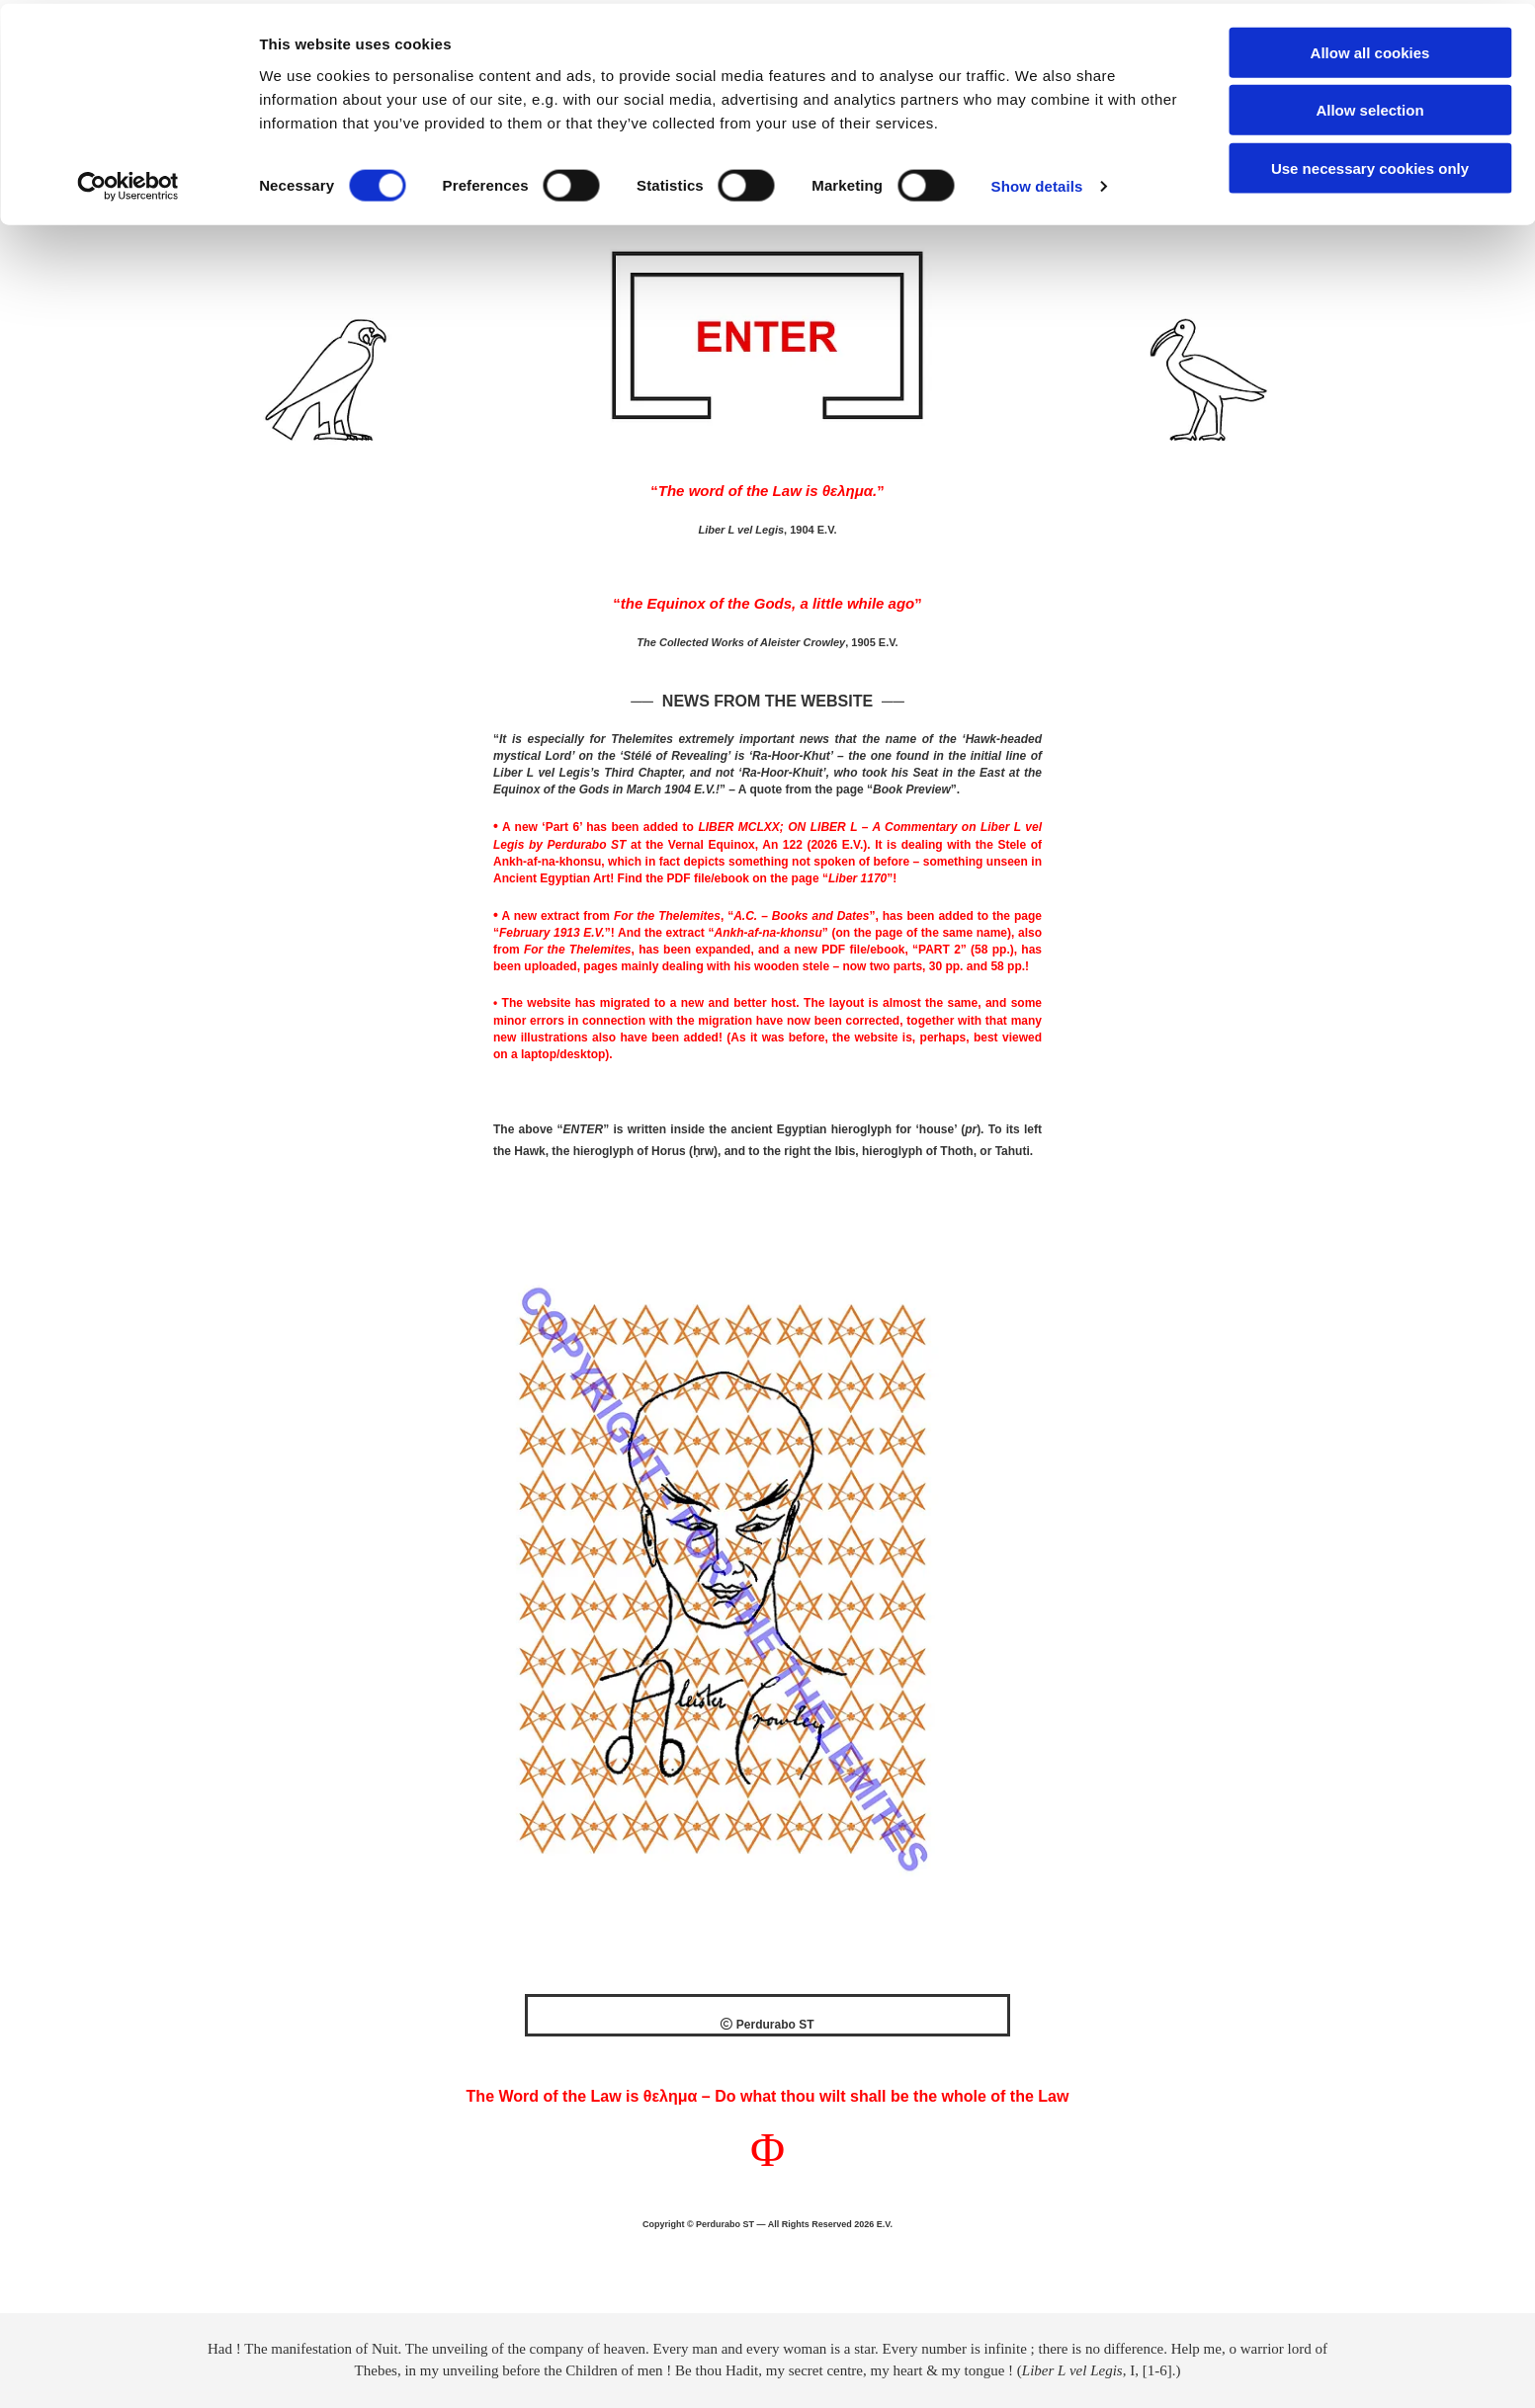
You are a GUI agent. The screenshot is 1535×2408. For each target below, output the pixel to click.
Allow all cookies (1370, 49)
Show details (1037, 183)
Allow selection (1369, 107)
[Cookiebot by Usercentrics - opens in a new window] (128, 184)
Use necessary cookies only (1370, 164)
